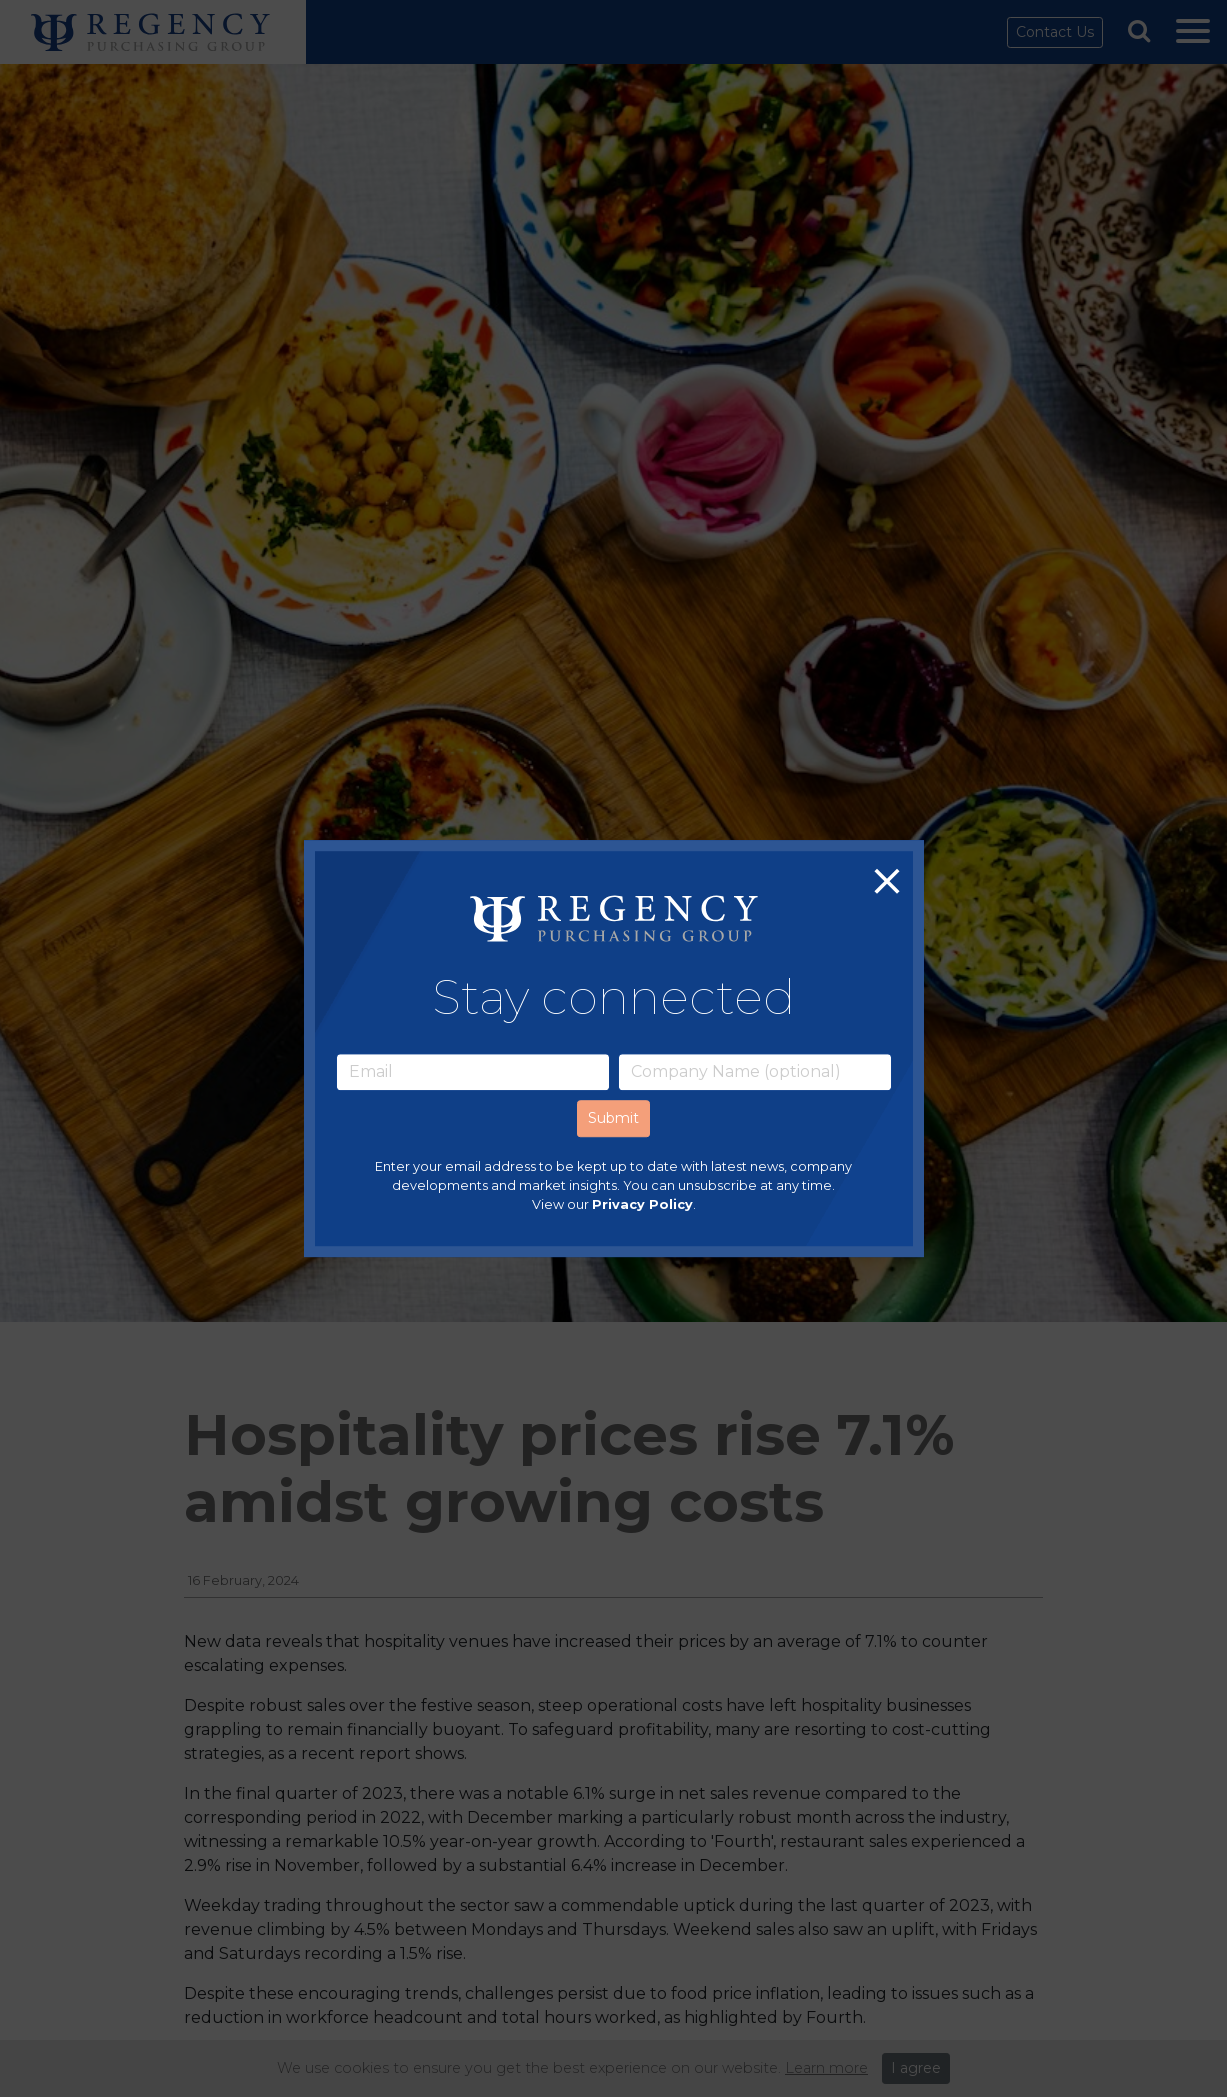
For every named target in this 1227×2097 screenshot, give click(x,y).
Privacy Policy (642, 1204)
